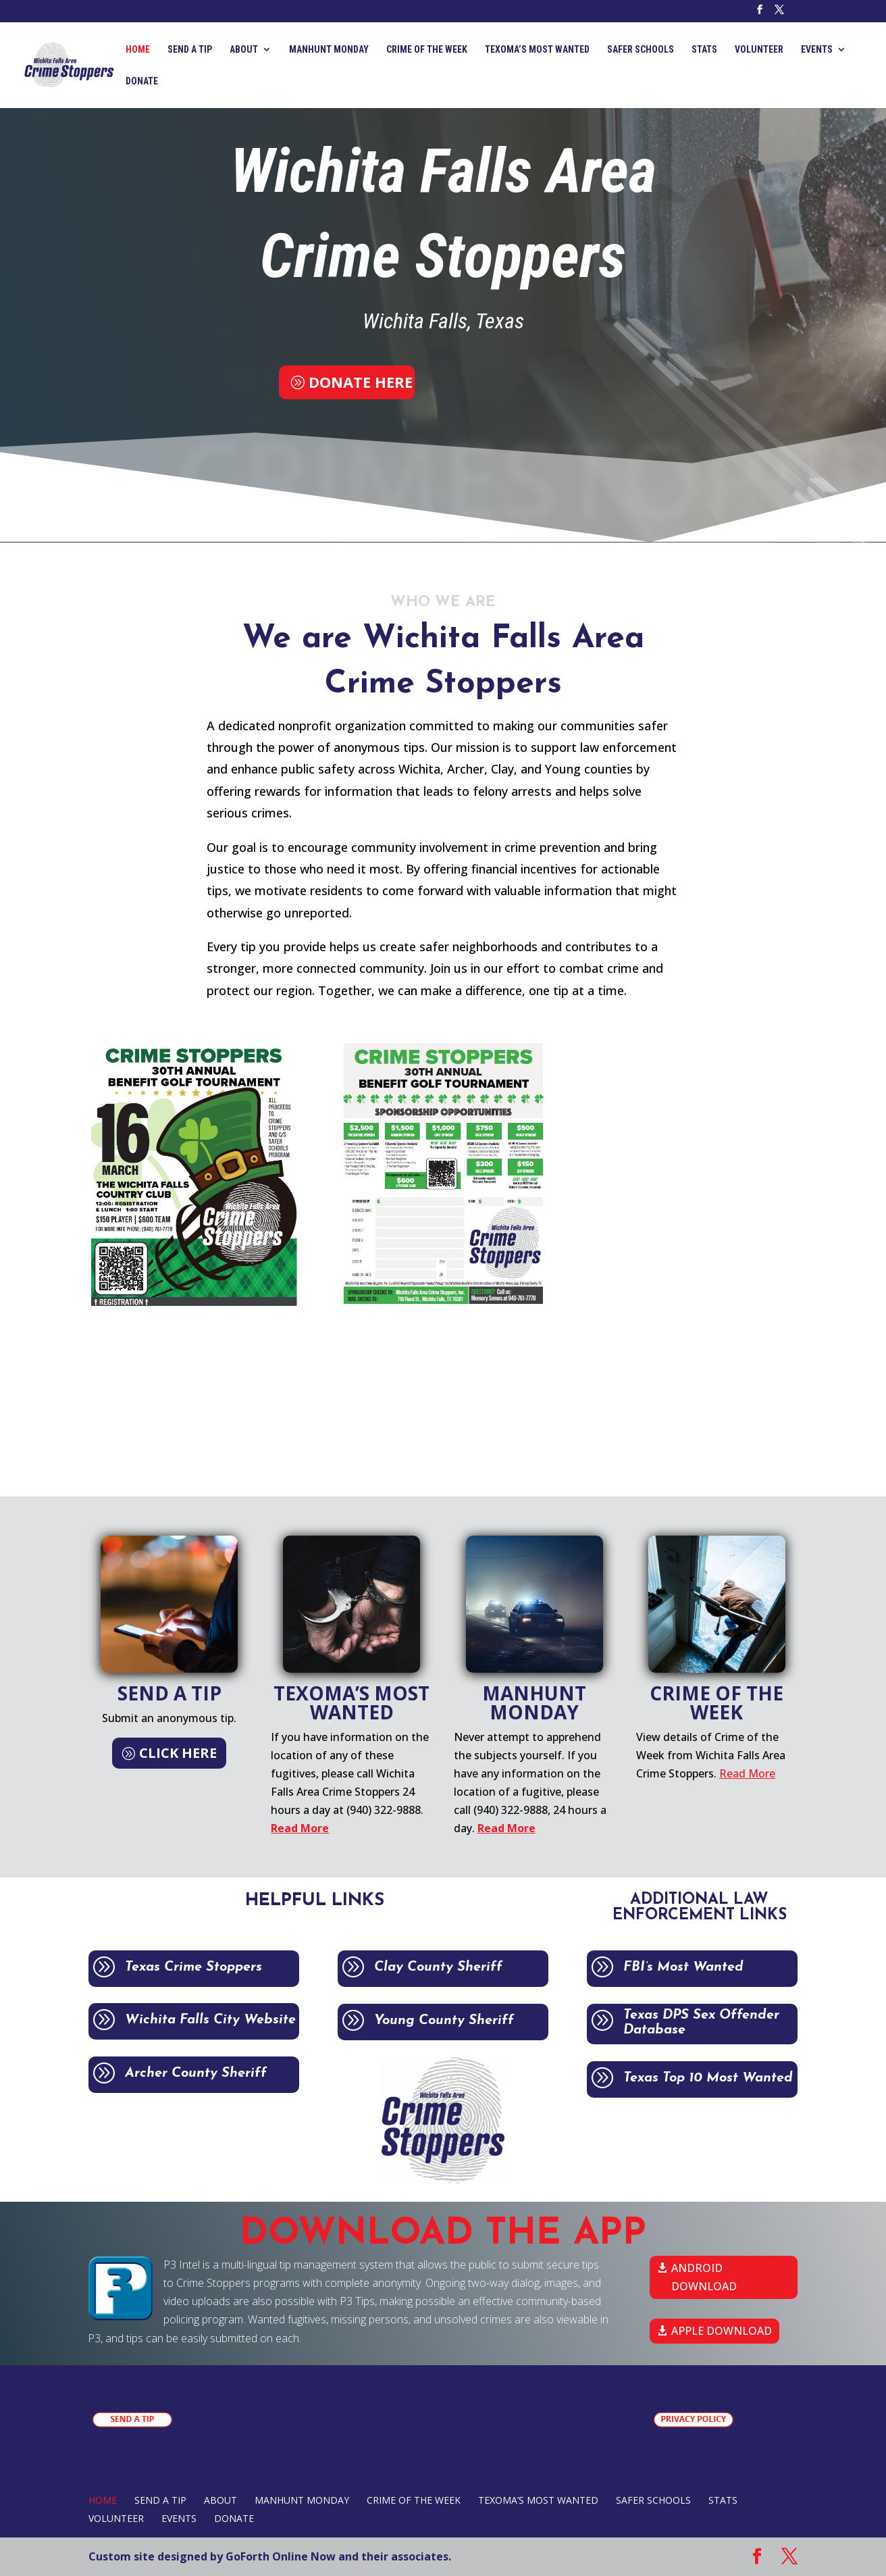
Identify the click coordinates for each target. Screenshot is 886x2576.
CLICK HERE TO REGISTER (684, 1052)
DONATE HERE (361, 382)
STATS (704, 50)
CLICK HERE (178, 1753)
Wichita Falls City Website (227, 2020)
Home (138, 50)
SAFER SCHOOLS (640, 50)
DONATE (142, 81)
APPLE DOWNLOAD (721, 2330)
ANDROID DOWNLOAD (704, 2277)
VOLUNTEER (759, 50)
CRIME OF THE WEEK (426, 50)
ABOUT (244, 50)
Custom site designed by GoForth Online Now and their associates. (269, 2556)
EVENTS (817, 50)
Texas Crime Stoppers (210, 1967)
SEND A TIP (189, 50)
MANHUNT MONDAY (329, 50)
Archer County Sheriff (213, 2073)
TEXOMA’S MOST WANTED (537, 50)
